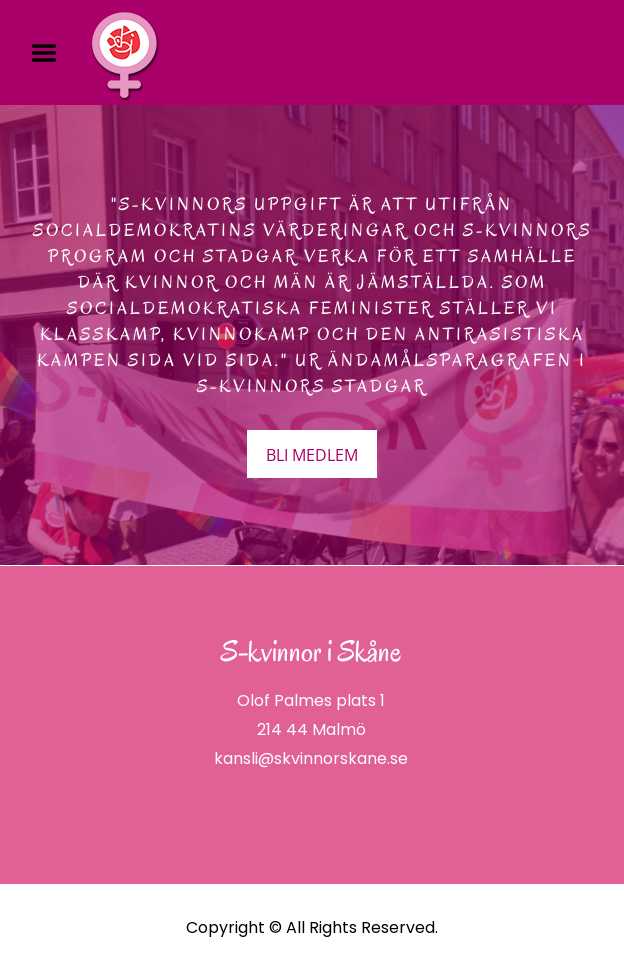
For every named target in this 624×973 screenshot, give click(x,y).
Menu (51, 53)
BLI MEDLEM (312, 455)
